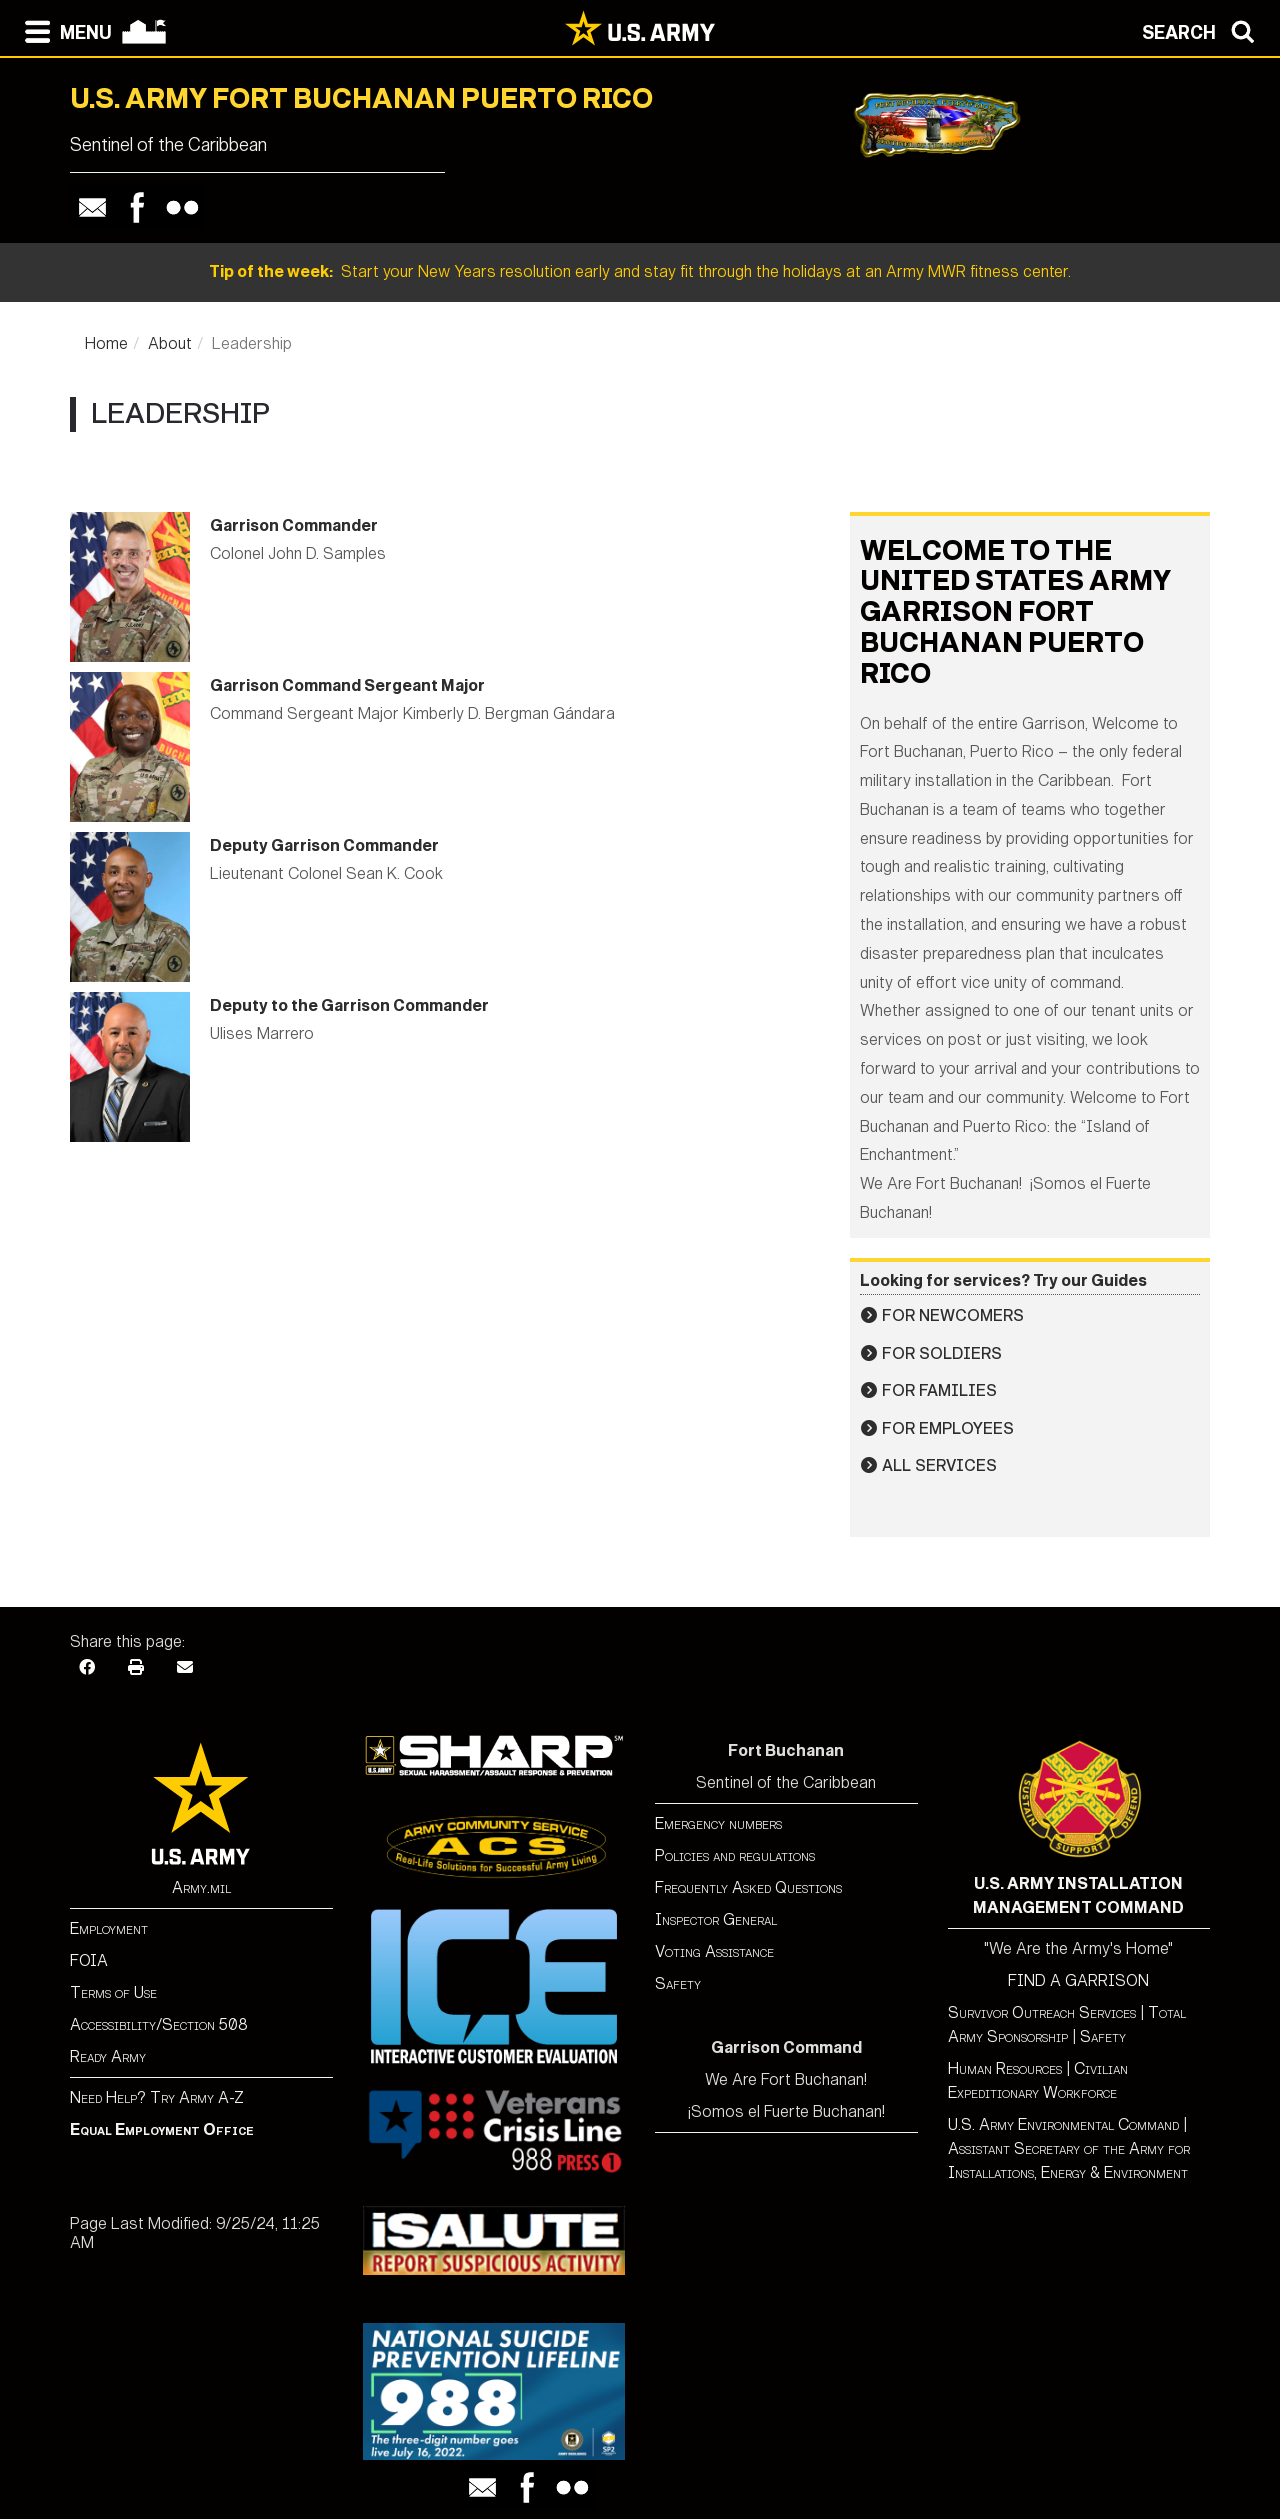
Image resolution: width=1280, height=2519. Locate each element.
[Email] (185, 1665)
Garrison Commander (294, 525)
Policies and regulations (735, 1855)
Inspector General (716, 1919)
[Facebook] (87, 1665)
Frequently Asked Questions (748, 1887)
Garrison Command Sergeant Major (347, 685)
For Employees (948, 1428)
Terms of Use (113, 1992)
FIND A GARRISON (1078, 1980)
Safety (678, 1983)
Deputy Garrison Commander (324, 845)
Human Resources (1005, 2068)
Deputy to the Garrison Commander (349, 1005)
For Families (939, 1390)
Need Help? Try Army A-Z (157, 2097)
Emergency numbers (718, 1823)
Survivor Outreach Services (1042, 2012)
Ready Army (108, 2056)
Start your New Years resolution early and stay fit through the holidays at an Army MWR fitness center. (640, 271)
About (170, 343)
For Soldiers (942, 1353)
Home (106, 343)
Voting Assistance (714, 1951)
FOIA (89, 1960)
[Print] (136, 1665)
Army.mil (201, 1887)
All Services (939, 1465)
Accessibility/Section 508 (159, 2024)
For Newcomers (953, 1315)
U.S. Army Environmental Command (1063, 2124)
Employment (109, 1928)
